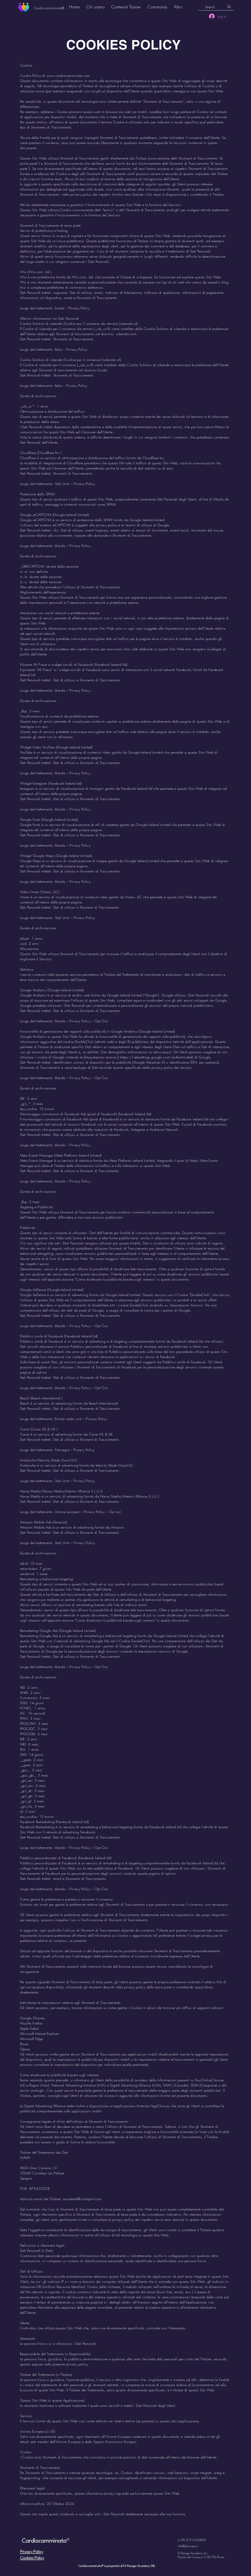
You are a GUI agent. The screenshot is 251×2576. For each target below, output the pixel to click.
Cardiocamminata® (45, 2541)
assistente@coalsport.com (82, 2198)
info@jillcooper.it (188, 2546)
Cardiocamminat (116, 2566)
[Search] (209, 7)
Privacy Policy (31, 2552)
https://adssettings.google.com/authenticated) (157, 1057)
